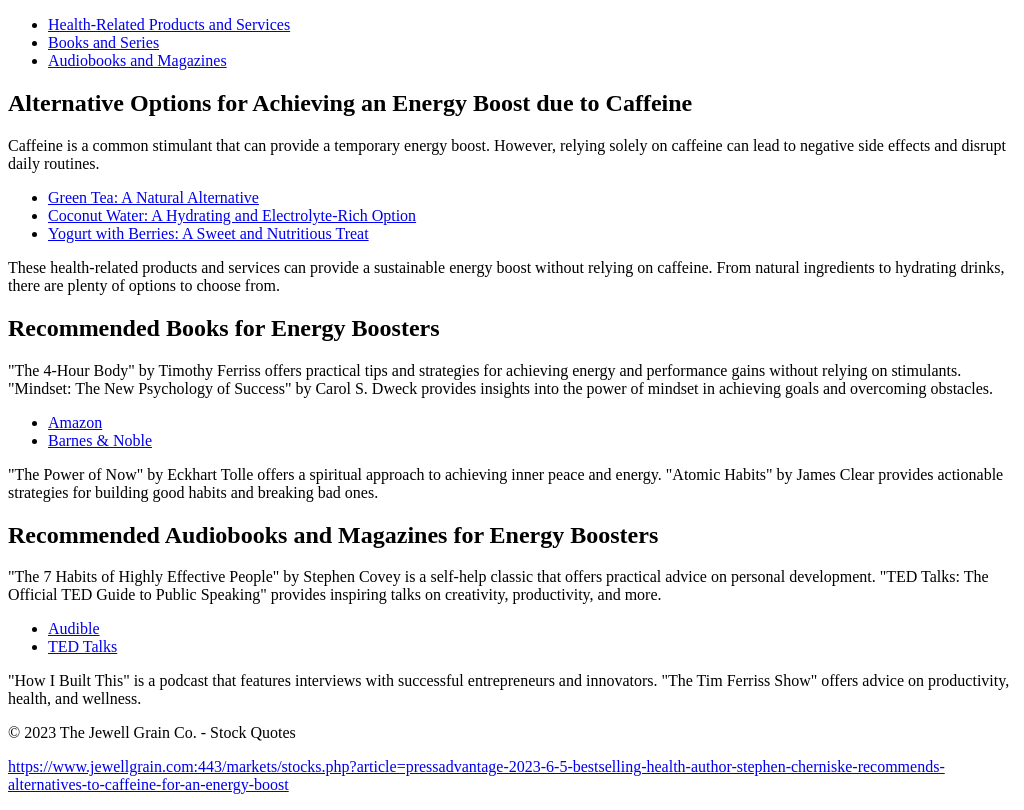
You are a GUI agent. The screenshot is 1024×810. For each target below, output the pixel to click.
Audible (74, 628)
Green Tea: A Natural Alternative (153, 197)
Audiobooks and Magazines (137, 60)
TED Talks (82, 646)
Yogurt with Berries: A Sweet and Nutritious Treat (208, 233)
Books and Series (103, 42)
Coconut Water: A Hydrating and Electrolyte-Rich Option (232, 215)
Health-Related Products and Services (169, 24)
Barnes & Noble (100, 440)
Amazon (75, 422)
